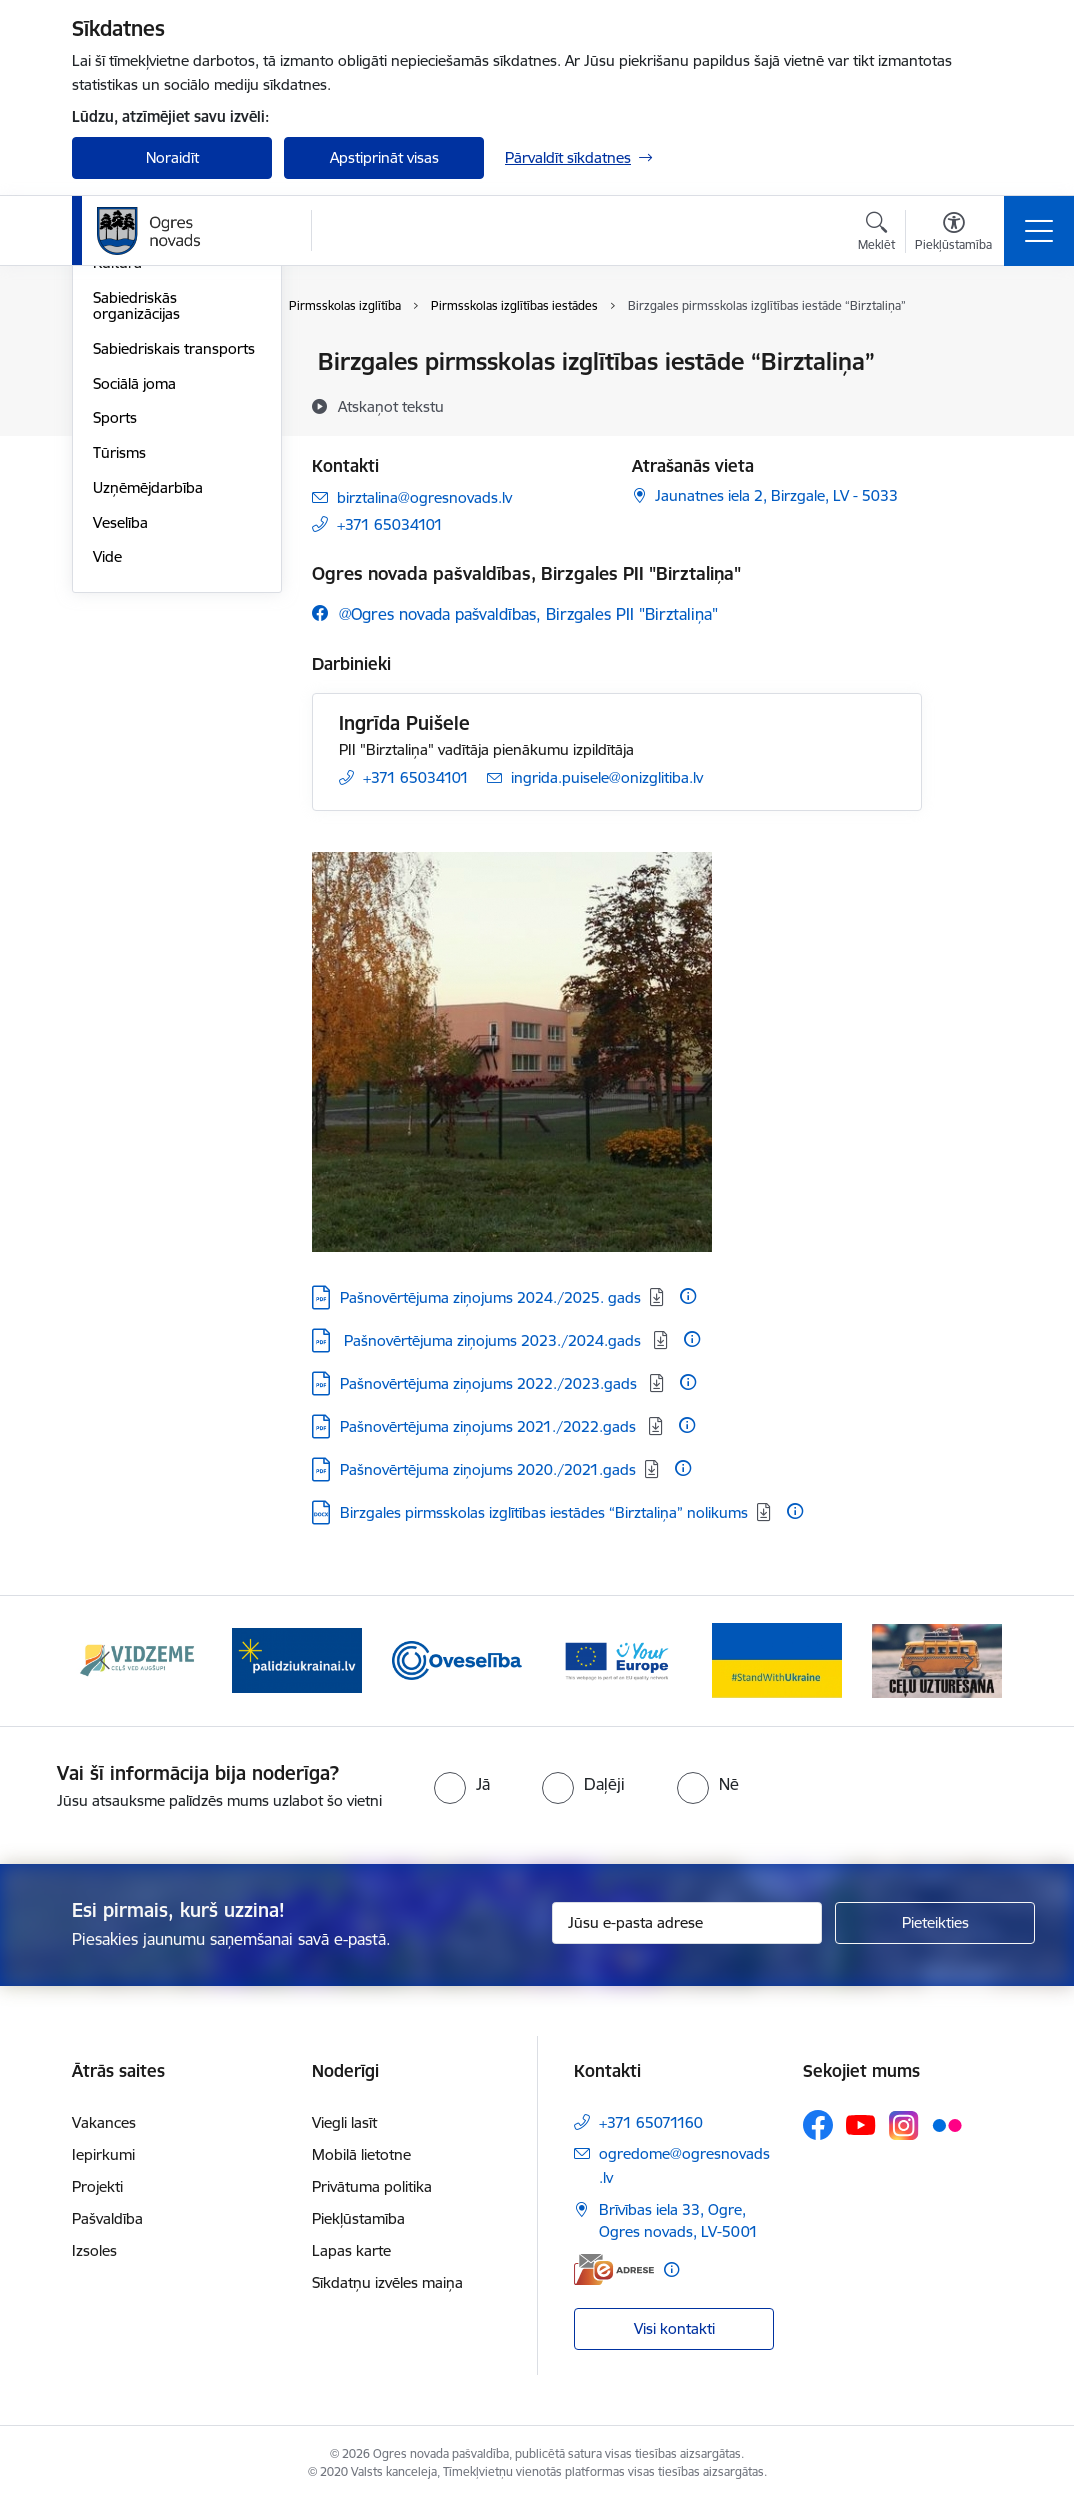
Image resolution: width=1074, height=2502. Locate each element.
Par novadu (132, 363)
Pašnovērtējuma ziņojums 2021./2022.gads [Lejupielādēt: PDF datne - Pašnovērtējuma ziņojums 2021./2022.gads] (490, 1426)
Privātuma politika (372, 2186)
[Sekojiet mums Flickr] (947, 2124)
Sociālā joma (134, 622)
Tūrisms (119, 691)
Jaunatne (124, 432)
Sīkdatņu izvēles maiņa (387, 2282)
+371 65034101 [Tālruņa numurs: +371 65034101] (390, 524)
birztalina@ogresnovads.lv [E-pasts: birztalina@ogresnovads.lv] (424, 497)
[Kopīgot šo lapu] (974, 403)
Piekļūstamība (358, 2218)
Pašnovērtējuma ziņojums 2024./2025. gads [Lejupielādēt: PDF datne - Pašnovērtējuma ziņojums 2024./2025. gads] (490, 1297)
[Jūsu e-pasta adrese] (687, 1923)
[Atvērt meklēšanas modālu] (876, 234)
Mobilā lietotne (361, 2154)
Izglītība (118, 467)
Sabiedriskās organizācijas (136, 544)
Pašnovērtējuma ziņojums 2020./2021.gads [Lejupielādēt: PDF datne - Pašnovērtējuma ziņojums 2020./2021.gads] (488, 1469)
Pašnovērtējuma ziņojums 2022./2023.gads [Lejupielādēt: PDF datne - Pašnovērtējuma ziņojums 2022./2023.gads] (490, 1383)
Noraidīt (172, 157)
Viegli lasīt (344, 2122)
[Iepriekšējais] (105, 1661)
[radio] (462, 1784)
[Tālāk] (969, 1661)
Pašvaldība (107, 2218)
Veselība (120, 761)
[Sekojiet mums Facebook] (818, 2125)
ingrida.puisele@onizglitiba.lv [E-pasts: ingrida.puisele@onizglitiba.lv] (607, 777)
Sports (115, 657)
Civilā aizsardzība (149, 397)
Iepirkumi (103, 2154)
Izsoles (94, 2250)
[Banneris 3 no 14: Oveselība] (457, 1659)
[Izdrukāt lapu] (974, 353)
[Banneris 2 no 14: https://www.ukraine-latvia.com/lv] (297, 1659)
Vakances (104, 2122)
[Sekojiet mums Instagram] (904, 2125)
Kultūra (117, 502)
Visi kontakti (674, 2328)
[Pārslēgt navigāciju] (1039, 231)
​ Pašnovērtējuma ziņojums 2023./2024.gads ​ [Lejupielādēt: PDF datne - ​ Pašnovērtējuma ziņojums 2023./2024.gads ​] (492, 1340)
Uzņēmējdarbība (148, 726)
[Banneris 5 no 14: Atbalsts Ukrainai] (777, 1659)
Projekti (97, 2186)
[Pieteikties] (935, 1923)
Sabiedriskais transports (174, 587)
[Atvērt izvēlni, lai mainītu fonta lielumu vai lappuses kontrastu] (953, 234)
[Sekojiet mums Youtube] (861, 2124)
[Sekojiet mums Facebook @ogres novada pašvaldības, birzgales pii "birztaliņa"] (515, 613)
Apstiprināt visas (384, 157)
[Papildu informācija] (688, 1296)
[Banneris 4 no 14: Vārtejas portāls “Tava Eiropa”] (617, 1659)
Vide (107, 796)
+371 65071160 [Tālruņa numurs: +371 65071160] (651, 2122)
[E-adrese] (614, 2269)
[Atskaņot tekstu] (391, 406)
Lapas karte (351, 2250)
